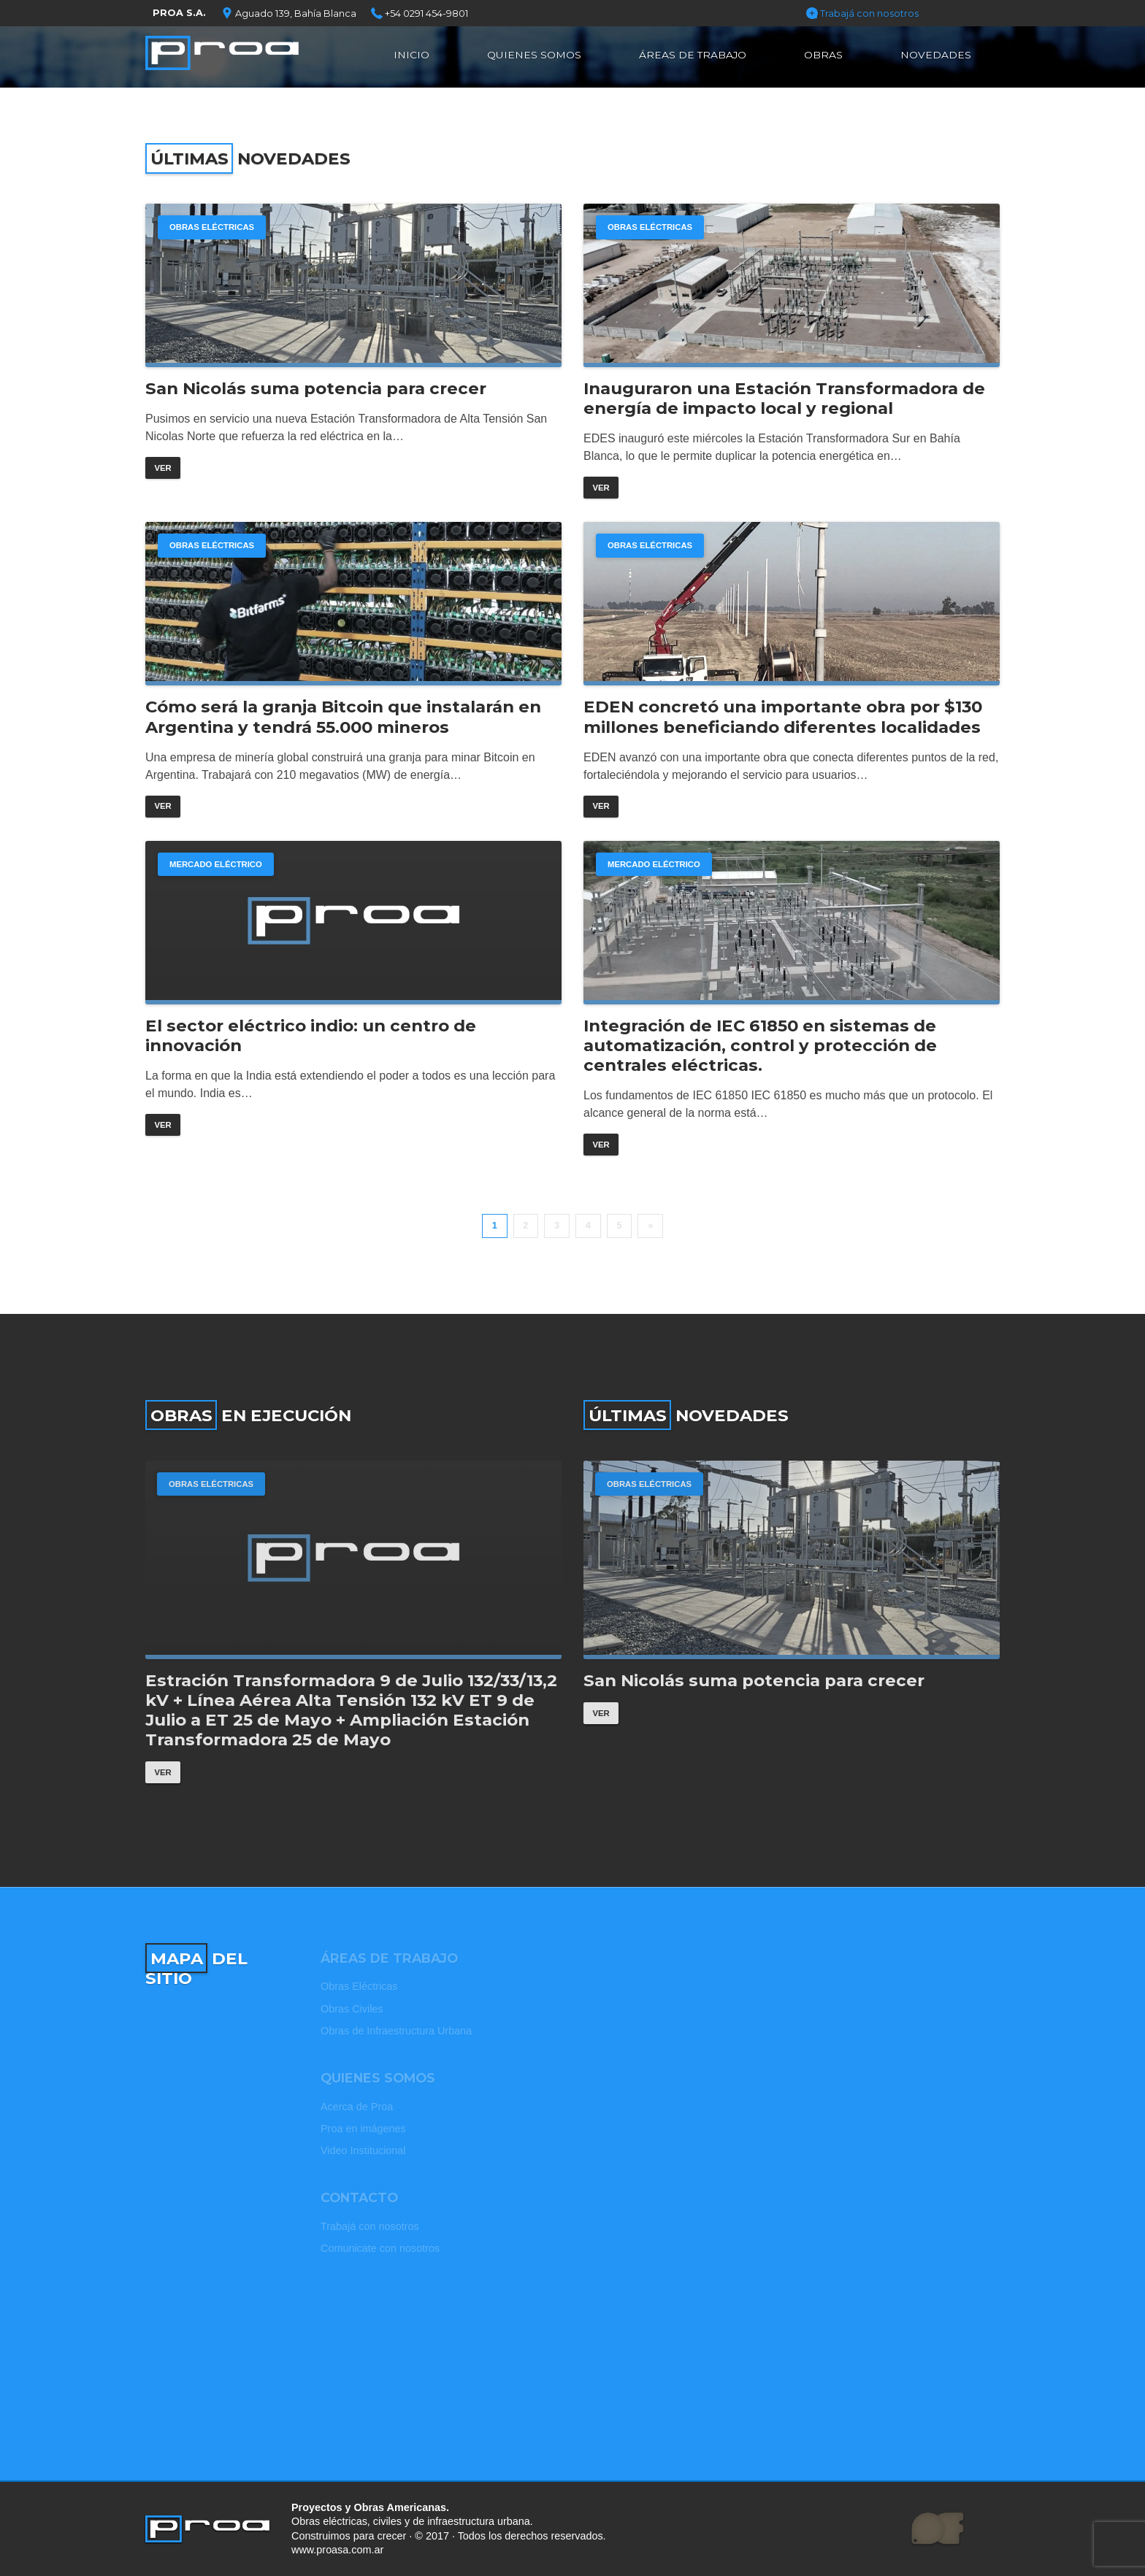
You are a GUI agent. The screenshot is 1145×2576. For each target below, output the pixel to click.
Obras (823, 55)
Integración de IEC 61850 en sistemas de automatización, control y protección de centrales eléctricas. (760, 1045)
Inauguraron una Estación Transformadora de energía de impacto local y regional (784, 398)
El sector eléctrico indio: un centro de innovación (310, 1036)
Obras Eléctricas (211, 227)
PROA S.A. (179, 12)
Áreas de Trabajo (692, 55)
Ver (162, 468)
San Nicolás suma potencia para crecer (315, 389)
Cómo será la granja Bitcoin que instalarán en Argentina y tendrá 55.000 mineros (343, 717)
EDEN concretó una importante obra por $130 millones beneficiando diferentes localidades (782, 717)
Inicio (411, 55)
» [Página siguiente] (650, 1225)
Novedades (935, 55)
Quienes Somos (534, 55)
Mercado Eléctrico (215, 864)
